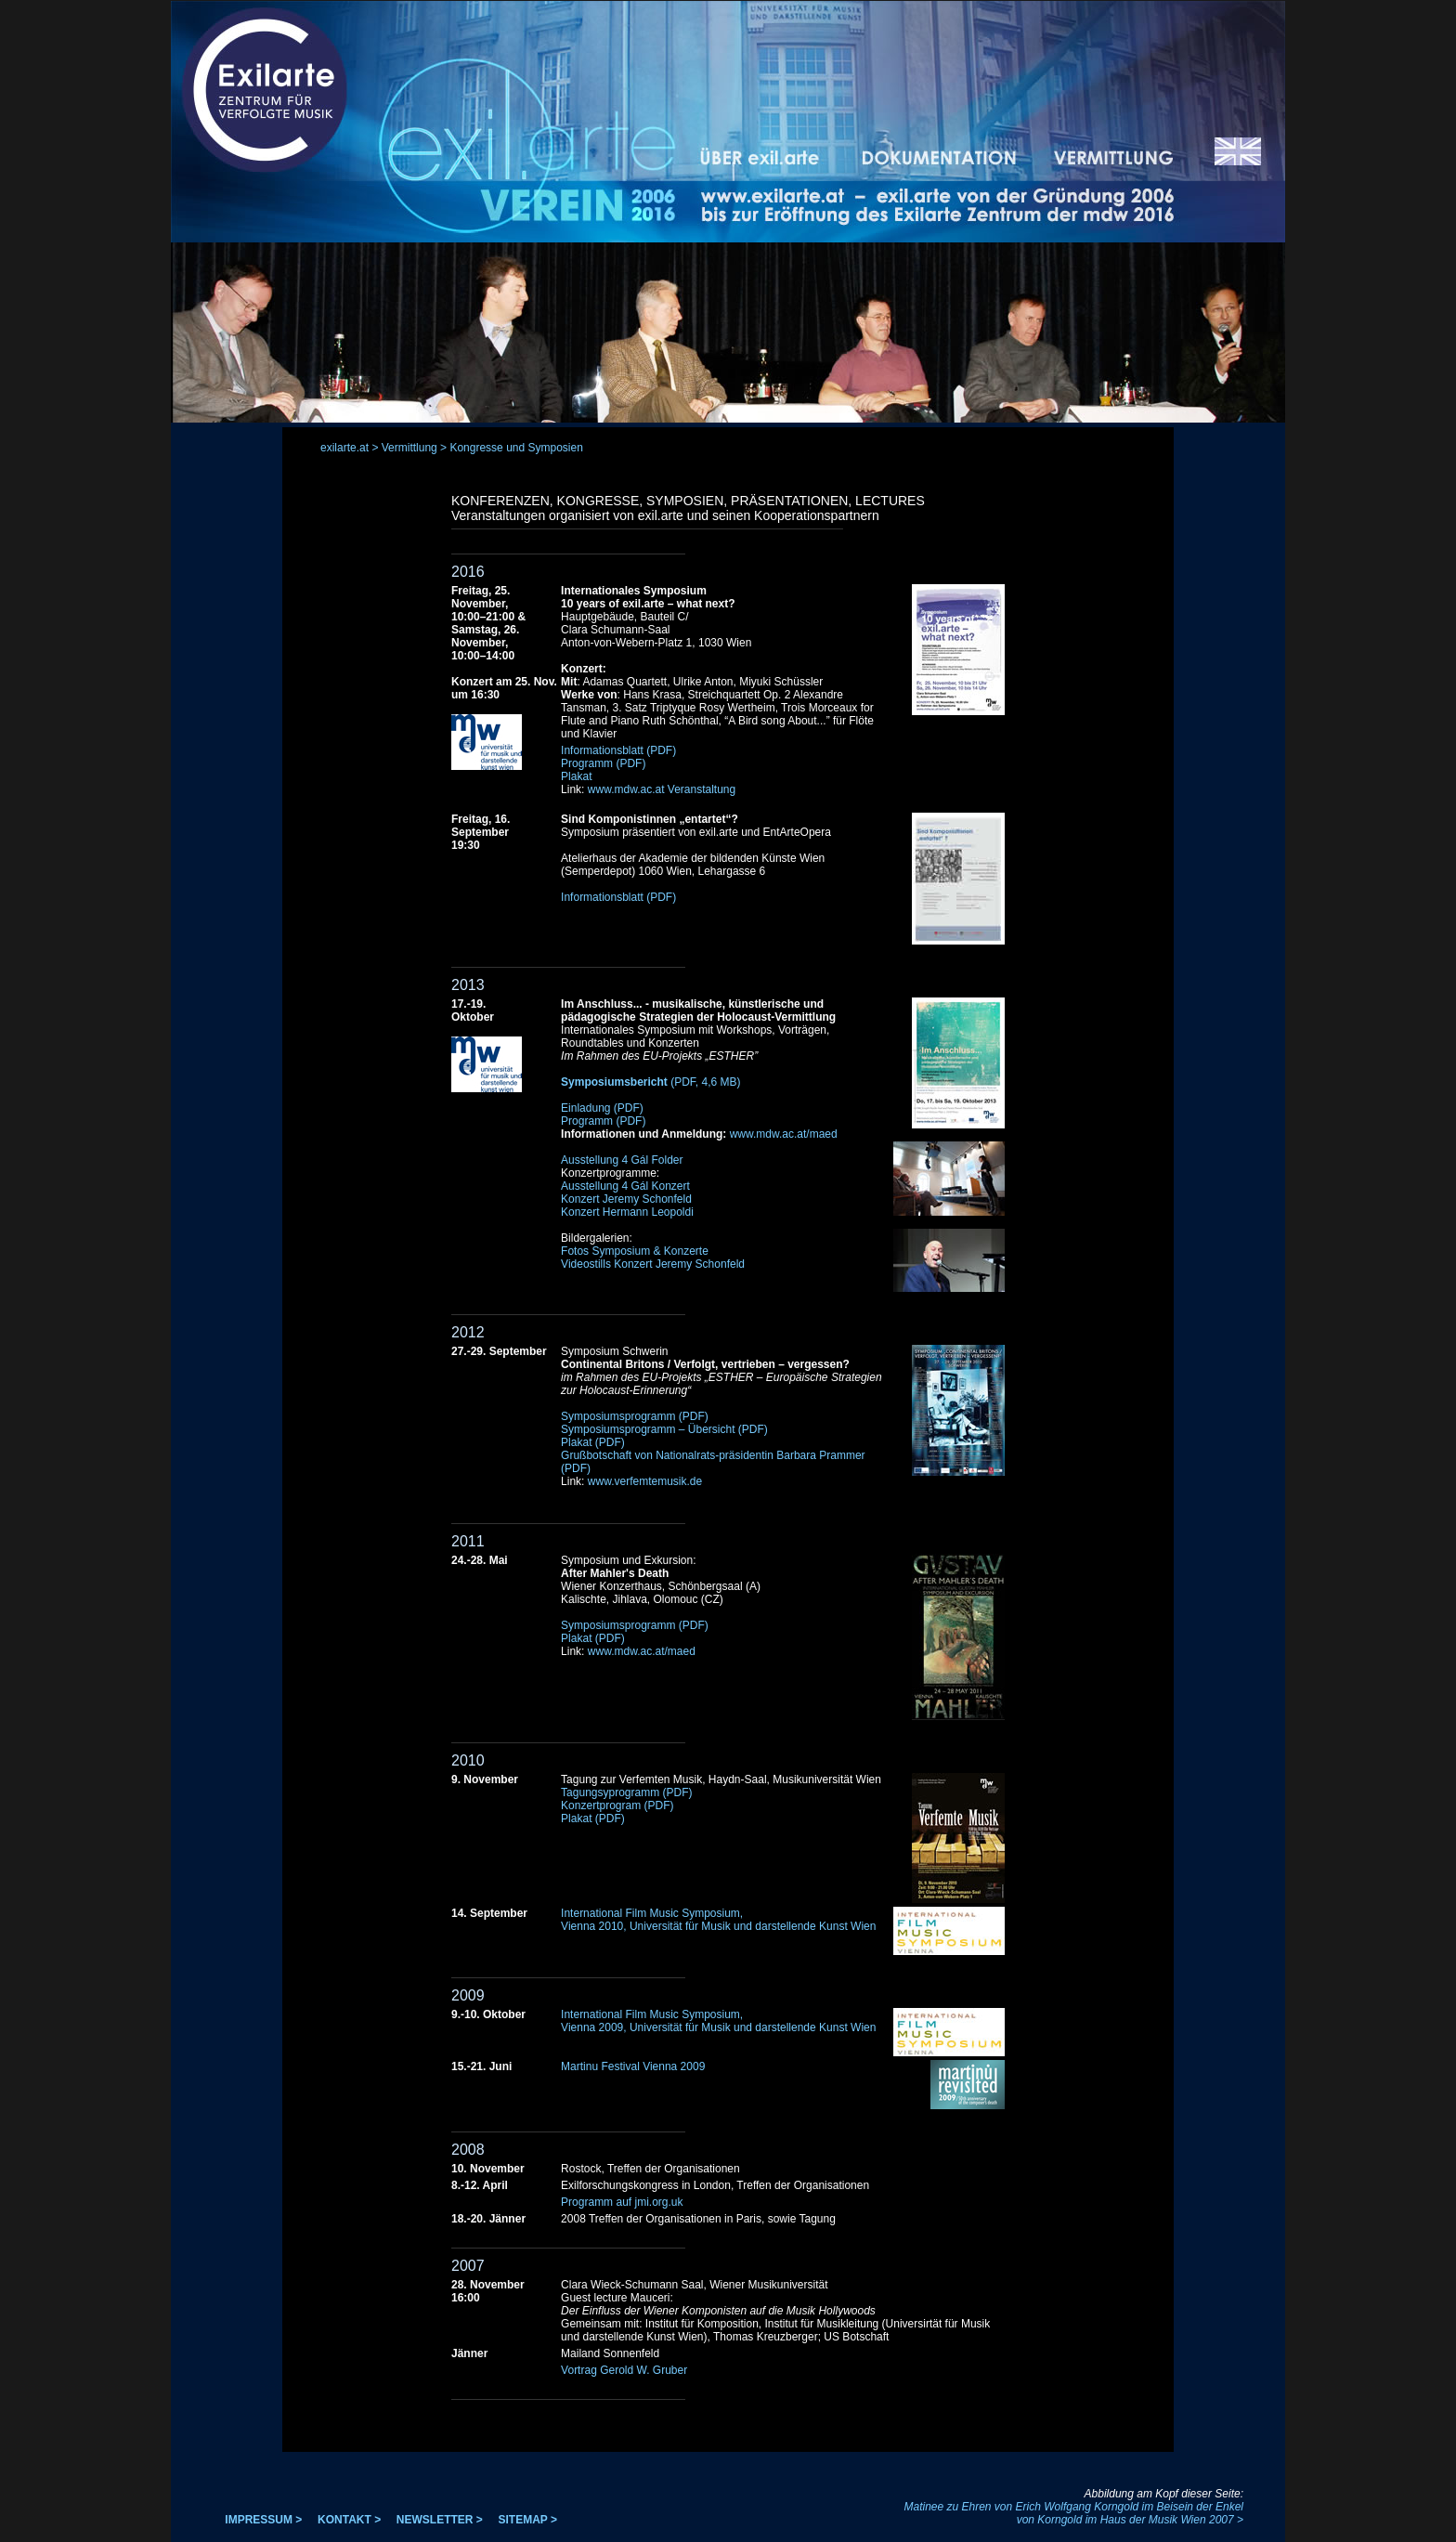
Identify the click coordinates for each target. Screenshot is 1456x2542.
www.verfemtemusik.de (645, 1481)
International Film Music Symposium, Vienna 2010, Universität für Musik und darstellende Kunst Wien (718, 1920)
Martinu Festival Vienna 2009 (633, 2066)
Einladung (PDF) (602, 1108)
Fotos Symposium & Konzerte (634, 1251)
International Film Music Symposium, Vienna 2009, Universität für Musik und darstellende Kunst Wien (718, 2021)
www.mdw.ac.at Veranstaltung (661, 789)
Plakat (576, 776)
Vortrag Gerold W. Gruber (624, 2370)
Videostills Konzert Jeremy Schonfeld (653, 1264)
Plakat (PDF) (593, 1442)
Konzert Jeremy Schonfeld (626, 1199)
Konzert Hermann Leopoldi (627, 1212)
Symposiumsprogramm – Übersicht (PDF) (664, 1429)
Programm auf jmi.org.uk (621, 2202)
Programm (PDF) (603, 763)
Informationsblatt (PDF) (618, 750)
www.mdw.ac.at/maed (784, 1134)
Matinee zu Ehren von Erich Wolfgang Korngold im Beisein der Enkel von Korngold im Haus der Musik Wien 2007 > (1073, 2513)
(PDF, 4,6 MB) (650, 1081)
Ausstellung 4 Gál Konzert (625, 1186)
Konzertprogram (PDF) (617, 1805)
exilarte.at (344, 447)
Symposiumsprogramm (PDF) (634, 1416)
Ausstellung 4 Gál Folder (621, 1160)
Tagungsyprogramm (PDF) (626, 1792)
